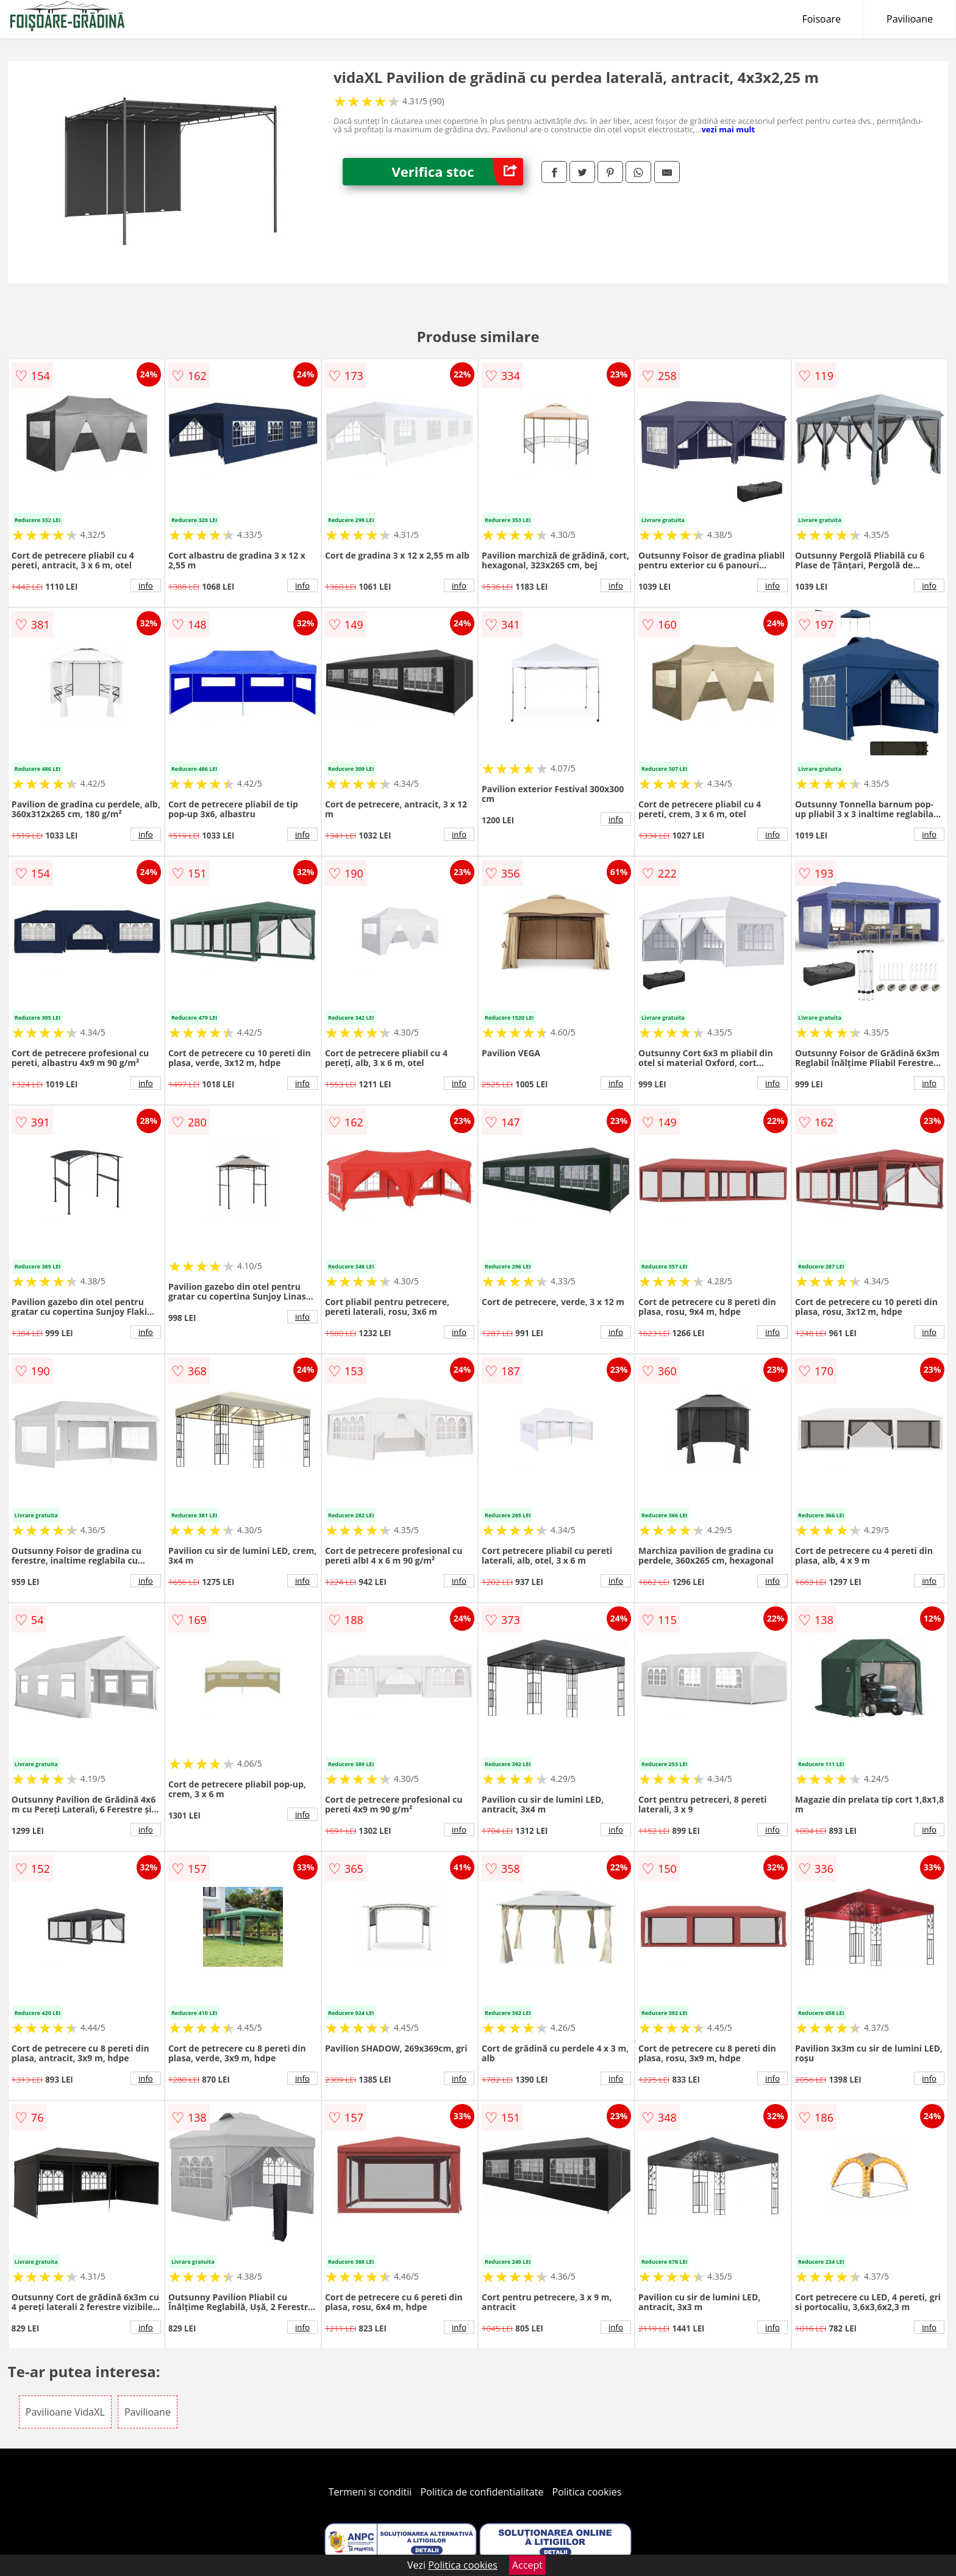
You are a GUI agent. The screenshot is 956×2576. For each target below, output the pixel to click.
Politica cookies (587, 2492)
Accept (527, 2565)
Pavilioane (909, 19)
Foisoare (821, 19)
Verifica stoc (457, 171)
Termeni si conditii (370, 2492)
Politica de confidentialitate (482, 2492)
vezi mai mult (728, 129)
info (145, 585)
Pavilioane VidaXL (65, 2412)
